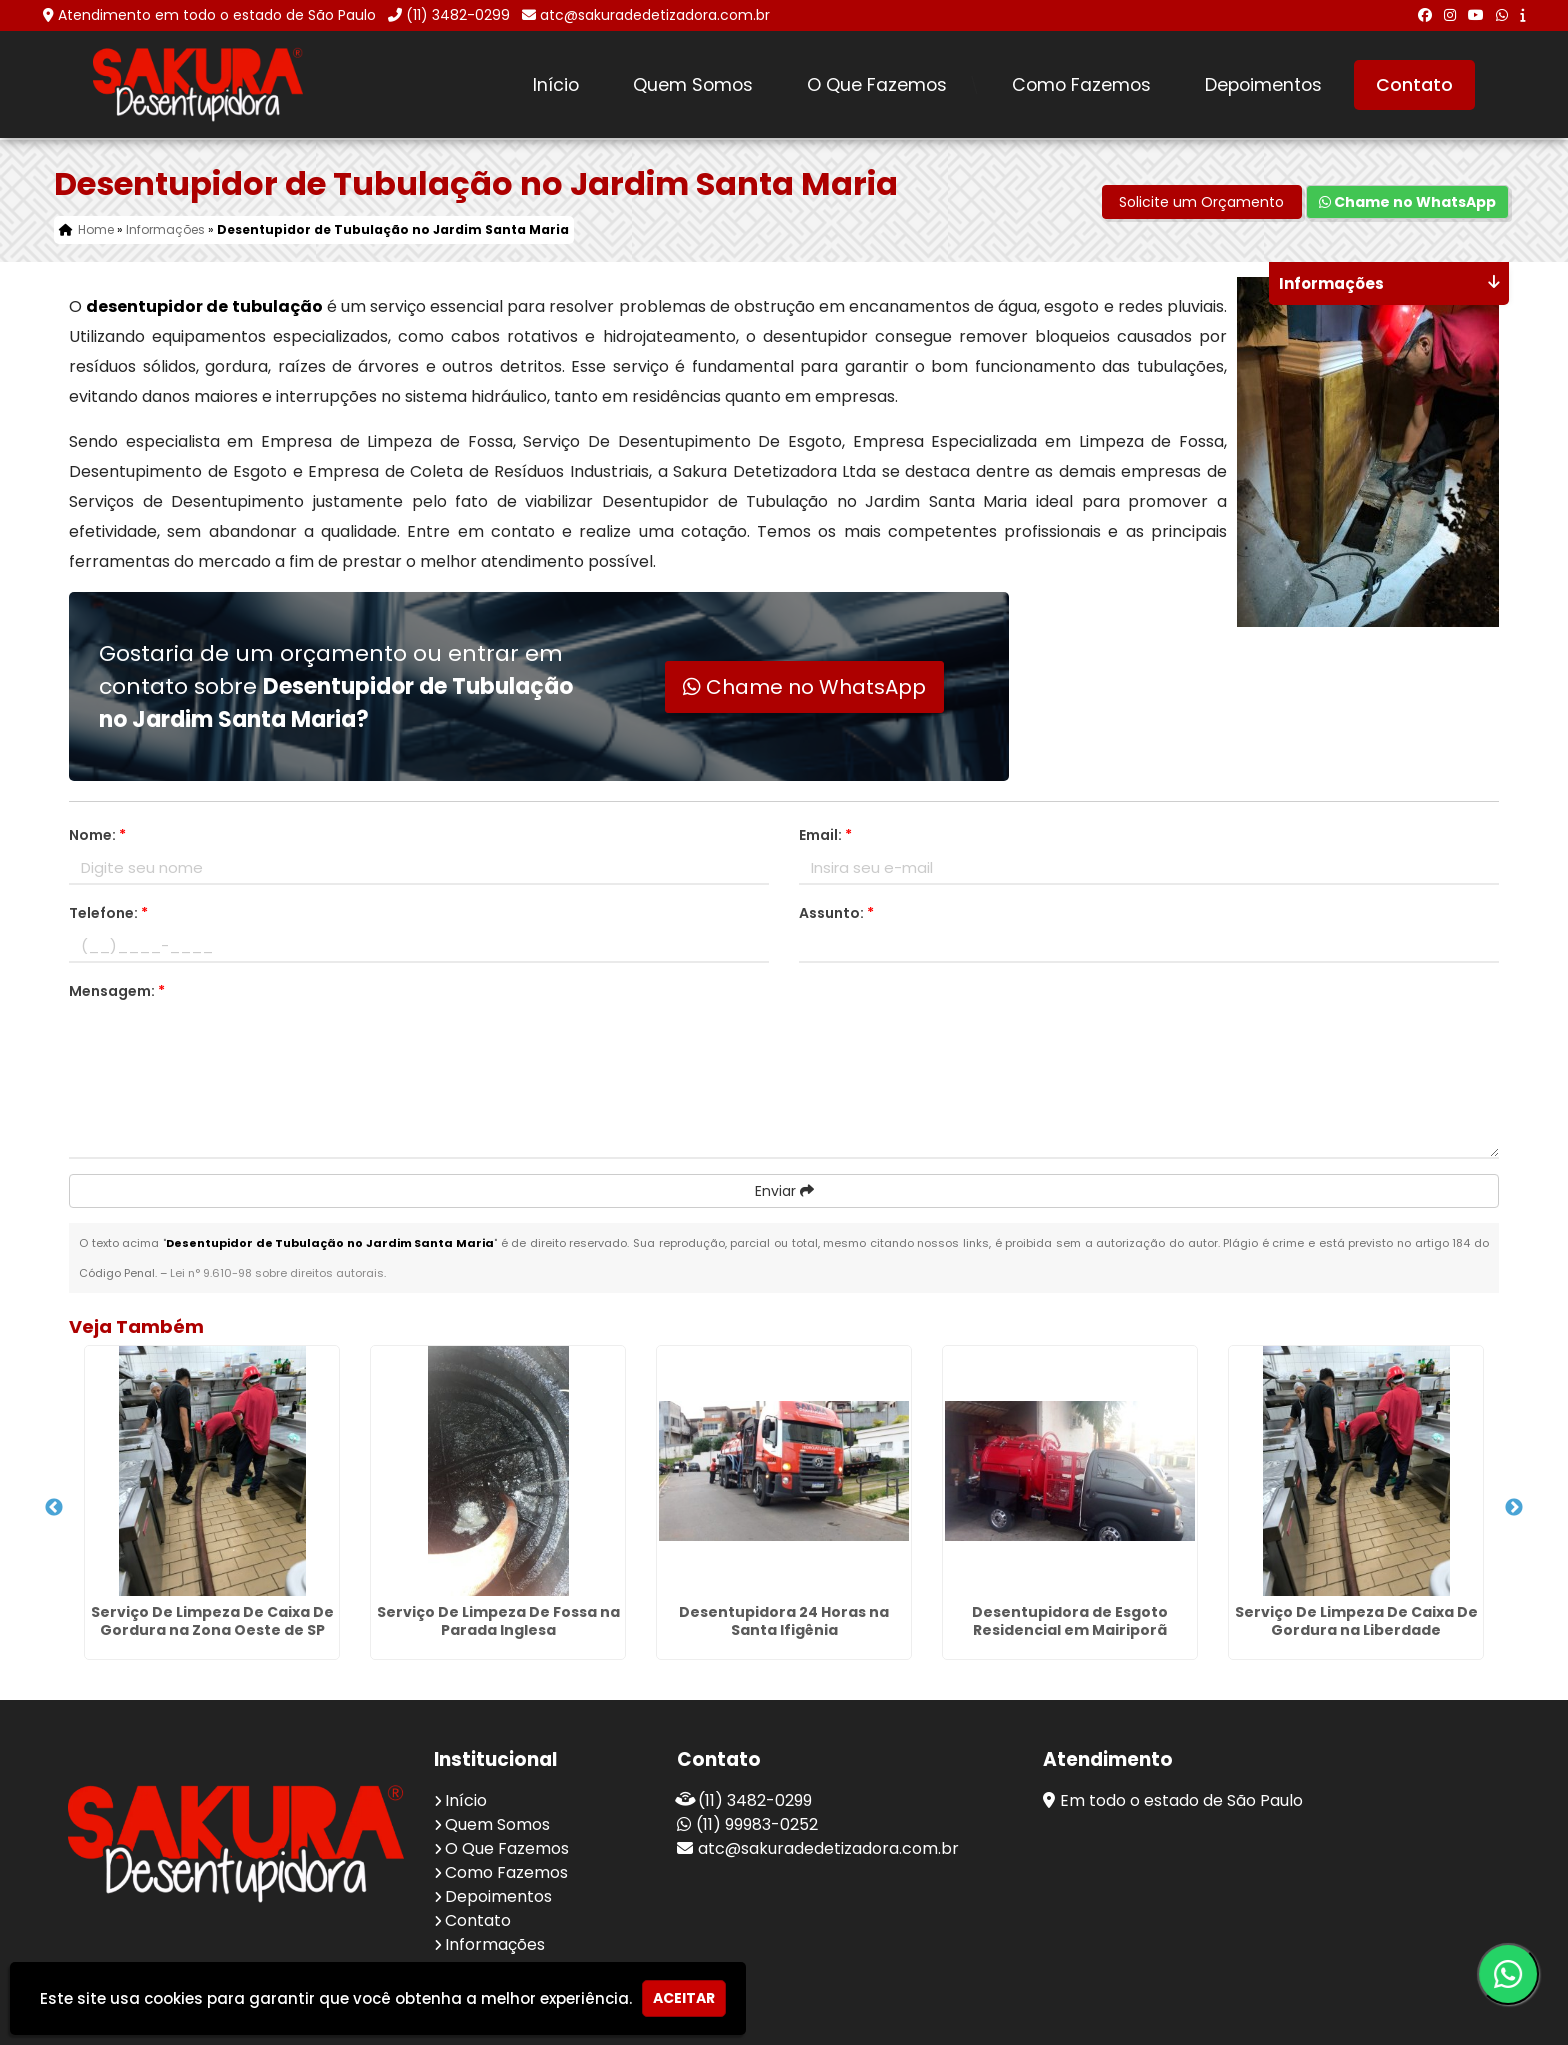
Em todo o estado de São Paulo (1181, 1800)
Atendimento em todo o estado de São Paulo (217, 15)
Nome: (97, 835)
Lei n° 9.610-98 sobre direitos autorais (277, 1273)
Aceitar (684, 1998)
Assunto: (836, 913)
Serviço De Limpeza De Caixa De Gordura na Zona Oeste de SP (212, 1621)
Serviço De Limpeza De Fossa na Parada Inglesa (498, 1621)
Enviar (784, 1191)
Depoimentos (1263, 85)
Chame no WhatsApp (1407, 202)
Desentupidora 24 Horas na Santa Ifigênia (784, 1621)
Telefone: (108, 913)
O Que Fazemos (877, 85)
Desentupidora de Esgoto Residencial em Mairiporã (1070, 1621)
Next (1514, 1508)
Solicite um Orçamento (1201, 202)
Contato (1414, 85)
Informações (495, 1944)
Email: (825, 835)
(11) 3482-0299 (458, 15)
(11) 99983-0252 (757, 1824)
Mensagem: (117, 991)
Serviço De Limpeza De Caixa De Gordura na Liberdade (1356, 1621)
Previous (54, 1508)
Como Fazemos (1081, 85)
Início (556, 85)
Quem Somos (693, 85)
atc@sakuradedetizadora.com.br (655, 15)
